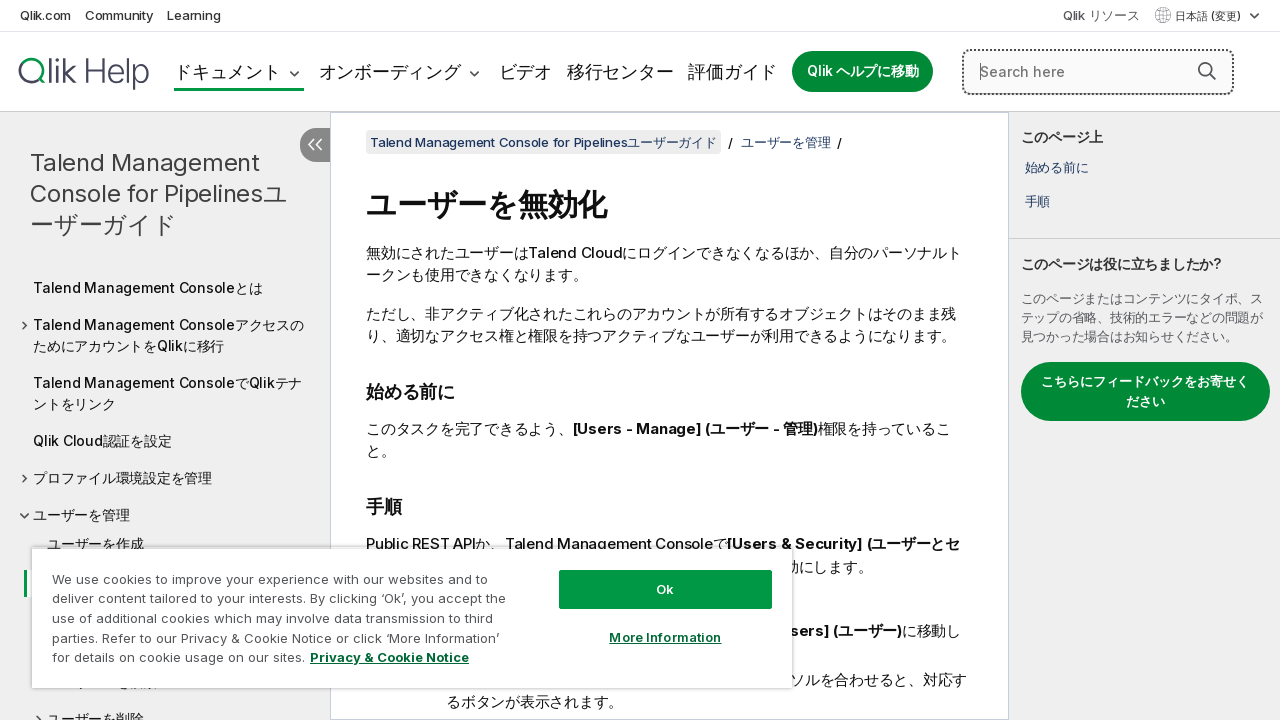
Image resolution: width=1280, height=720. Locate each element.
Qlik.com (45, 15)
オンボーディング (390, 71)
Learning (193, 15)
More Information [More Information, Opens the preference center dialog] (650, 622)
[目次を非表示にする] (315, 145)
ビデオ (525, 71)
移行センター (620, 71)
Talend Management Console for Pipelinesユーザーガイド (159, 193)
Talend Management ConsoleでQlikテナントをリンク (167, 393)
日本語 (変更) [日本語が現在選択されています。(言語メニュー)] (1209, 16)
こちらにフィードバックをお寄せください (1145, 391)
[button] (1207, 71)
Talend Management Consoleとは (147, 287)
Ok (650, 574)
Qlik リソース (1101, 15)
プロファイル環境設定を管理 (122, 477)
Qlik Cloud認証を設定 (102, 440)
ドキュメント (227, 71)
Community (119, 15)
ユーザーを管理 (81, 514)
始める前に (1057, 167)
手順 (1038, 201)
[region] (403, 610)
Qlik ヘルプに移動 (862, 71)
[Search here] (1098, 72)
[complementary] (1144, 416)
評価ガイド (732, 71)
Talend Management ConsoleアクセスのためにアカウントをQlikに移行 (168, 335)
